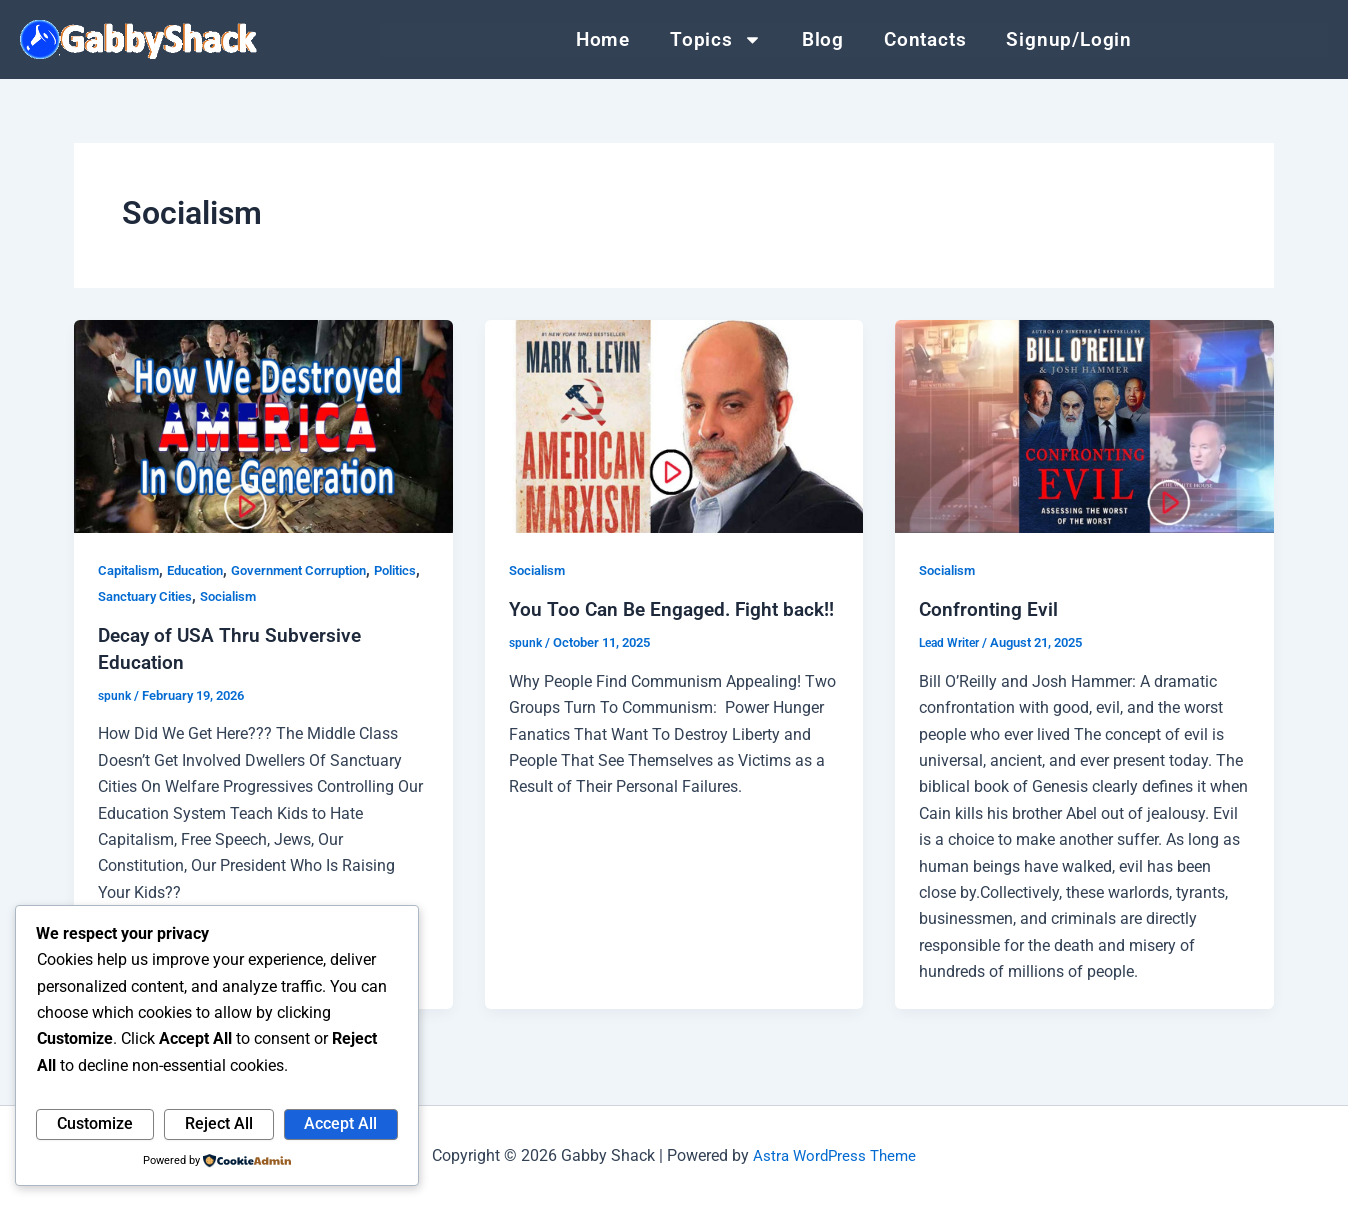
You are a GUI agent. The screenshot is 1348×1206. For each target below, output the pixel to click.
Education (207, 570)
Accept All (340, 1123)
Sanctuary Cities (206, 596)
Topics (716, 40)
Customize (95, 1123)
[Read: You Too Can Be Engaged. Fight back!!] (674, 426)
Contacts (925, 39)
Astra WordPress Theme (835, 1155)
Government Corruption (322, 570)
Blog (823, 39)
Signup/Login (1069, 39)
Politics (122, 596)
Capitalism (132, 570)
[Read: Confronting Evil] (1084, 426)
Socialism (298, 596)
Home (603, 39)
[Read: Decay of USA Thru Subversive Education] (263, 426)
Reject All (219, 1123)
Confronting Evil (989, 609)
